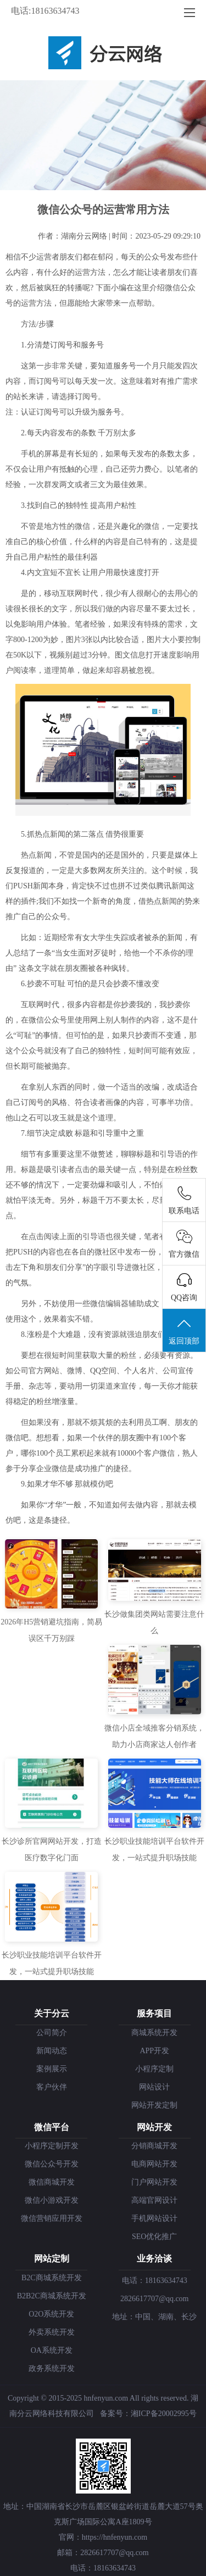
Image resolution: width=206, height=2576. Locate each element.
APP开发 (154, 2051)
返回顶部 (184, 1331)
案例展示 (51, 2069)
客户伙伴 (51, 2087)
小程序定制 (154, 2069)
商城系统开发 (154, 2032)
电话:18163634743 (45, 10)
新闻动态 (51, 2051)
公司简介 (51, 2032)
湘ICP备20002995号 (164, 2413)
